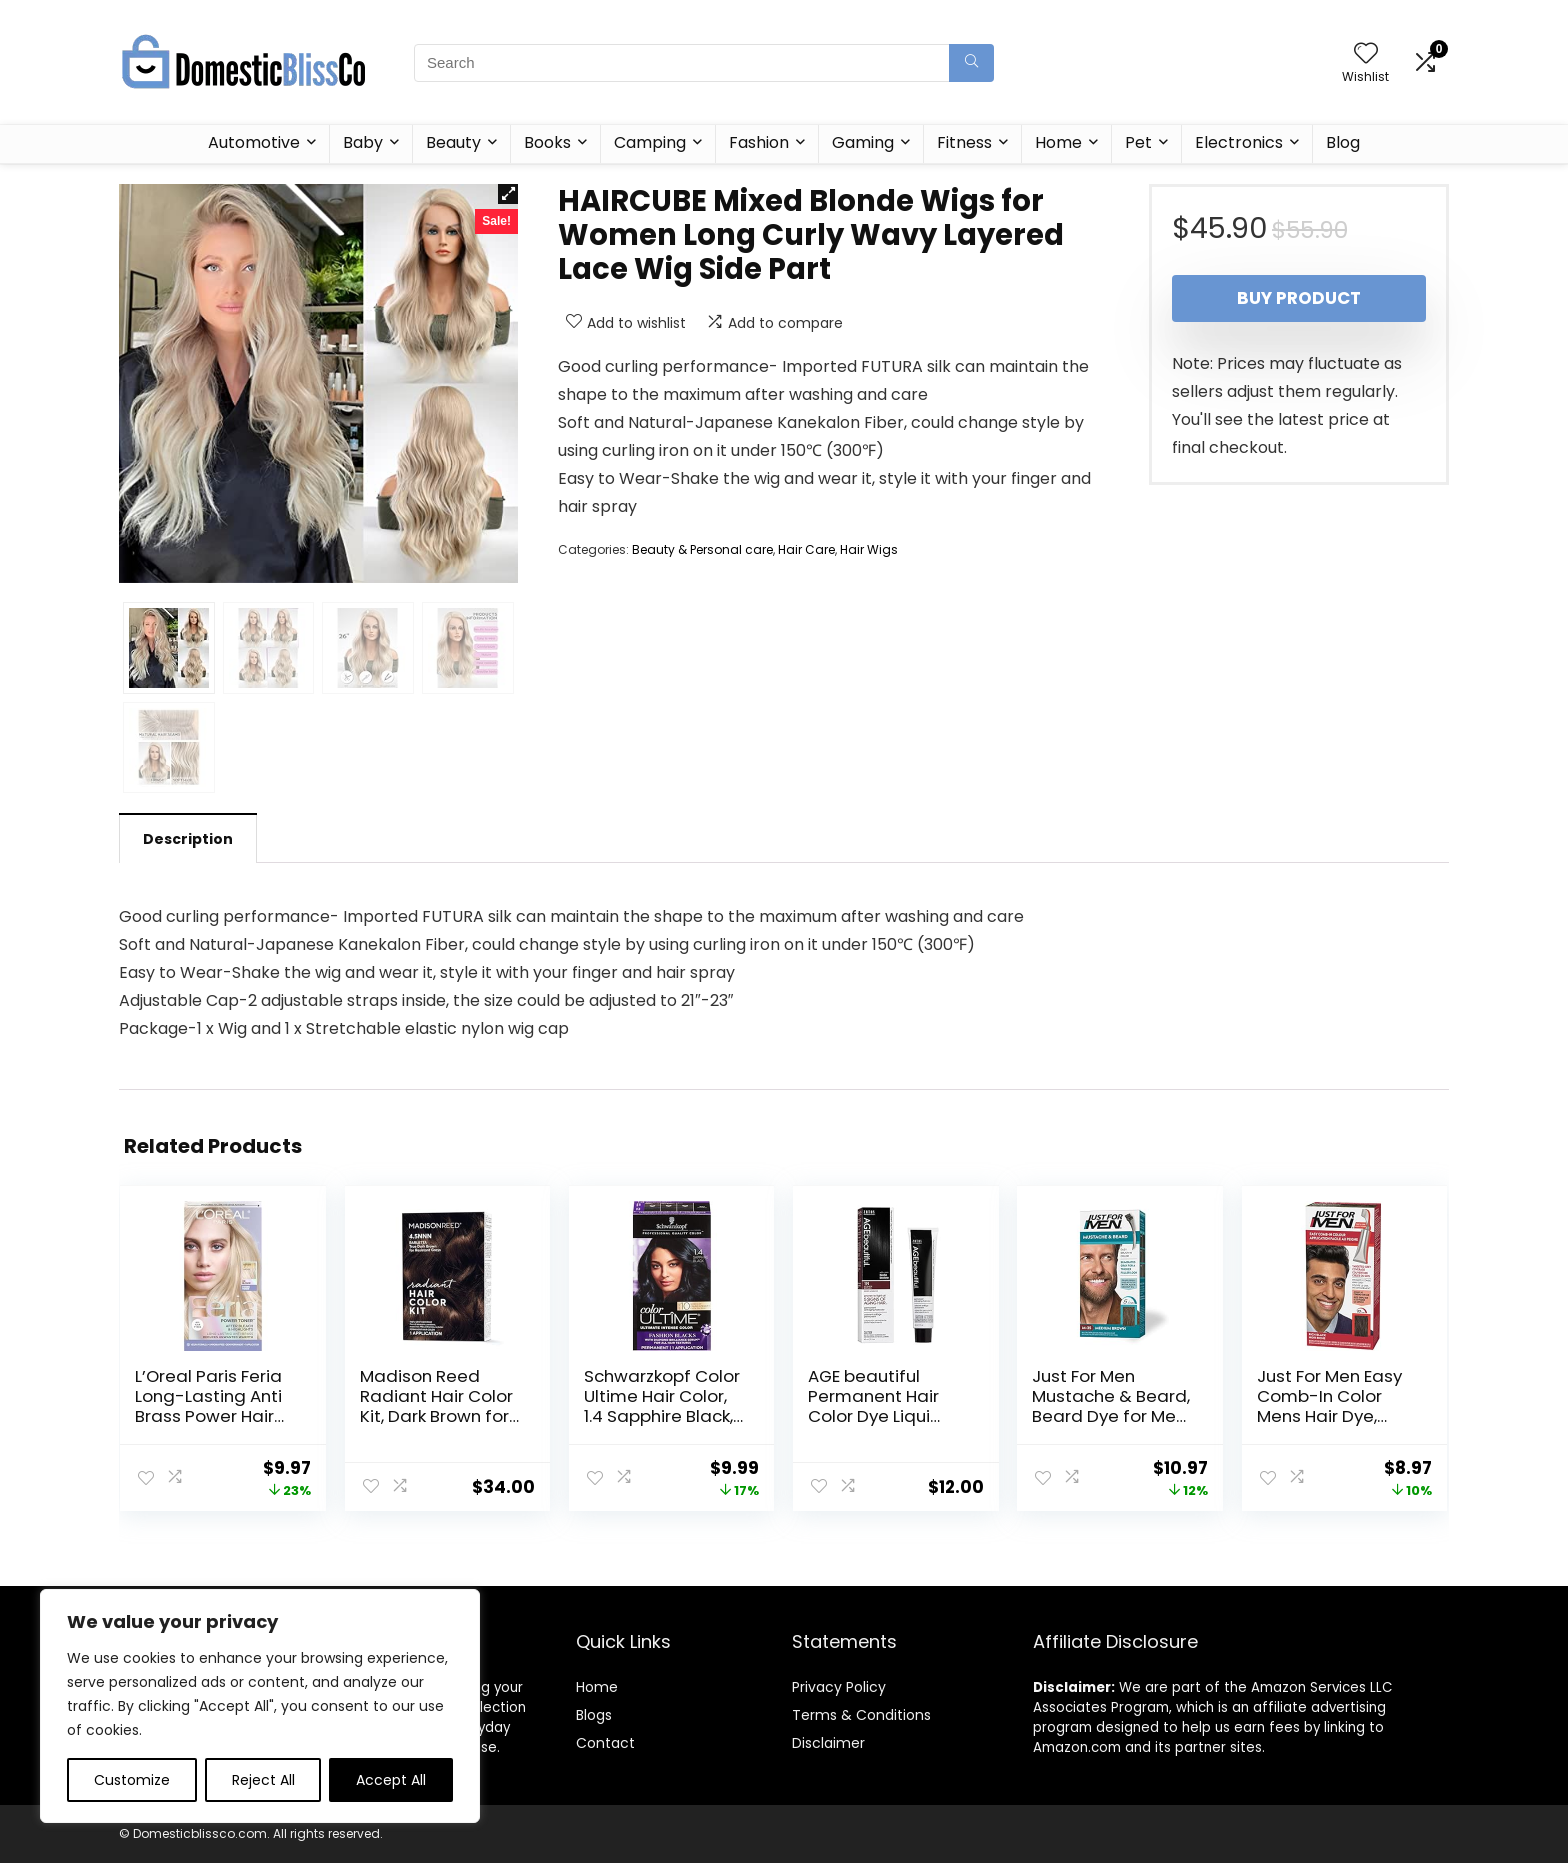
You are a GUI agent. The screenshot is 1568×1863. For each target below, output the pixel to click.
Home (1058, 142)
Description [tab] (188, 839)
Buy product (1299, 298)
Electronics (1239, 142)
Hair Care (806, 549)
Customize (132, 1780)
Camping (650, 142)
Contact (605, 1743)
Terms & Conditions (861, 1715)
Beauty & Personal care (702, 549)
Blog (1343, 142)
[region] (260, 1706)
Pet (1138, 142)
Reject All (263, 1780)
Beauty (453, 142)
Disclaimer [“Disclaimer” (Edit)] (828, 1743)
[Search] (971, 63)
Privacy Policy (839, 1687)
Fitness (964, 142)
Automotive (254, 142)
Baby (363, 142)
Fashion (759, 142)
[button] (508, 194)
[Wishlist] (1366, 54)
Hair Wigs (869, 549)
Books (547, 142)
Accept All (391, 1780)
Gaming (863, 142)
